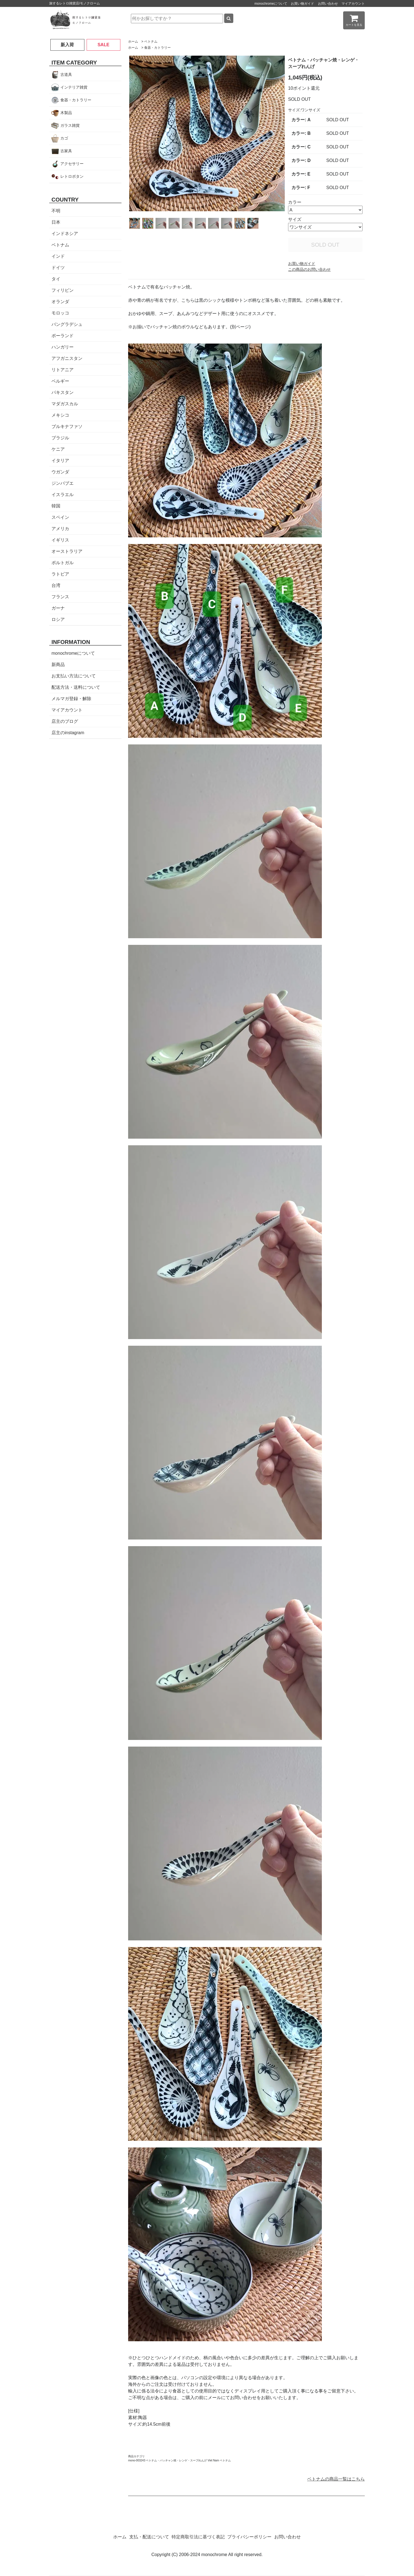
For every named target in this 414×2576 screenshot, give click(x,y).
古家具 (66, 151)
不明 (55, 210)
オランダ (60, 301)
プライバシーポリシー (249, 2536)
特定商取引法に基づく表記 (198, 2536)
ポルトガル (62, 562)
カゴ (64, 138)
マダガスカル (64, 403)
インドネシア (64, 233)
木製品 (66, 112)
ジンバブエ (62, 483)
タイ (55, 279)
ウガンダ (60, 472)
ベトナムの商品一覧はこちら (336, 2479)
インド (58, 256)
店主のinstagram (67, 732)
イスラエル (62, 494)
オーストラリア (66, 551)
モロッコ (60, 313)
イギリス (60, 540)
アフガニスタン (66, 358)
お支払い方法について (73, 676)
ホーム (133, 41)
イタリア (60, 460)
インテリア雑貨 (73, 87)
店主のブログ (64, 721)
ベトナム (150, 41)
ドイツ (58, 267)
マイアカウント (353, 4)
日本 (55, 222)
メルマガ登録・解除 (71, 698)
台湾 (55, 585)
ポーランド (62, 335)
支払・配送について (149, 2536)
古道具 (66, 74)
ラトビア (60, 574)
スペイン (60, 517)
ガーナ (58, 608)
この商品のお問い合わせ (309, 269)
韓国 (55, 506)
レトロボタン (72, 176)
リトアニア (62, 369)
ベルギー (60, 381)
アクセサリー (72, 163)
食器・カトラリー (157, 48)
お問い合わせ (328, 4)
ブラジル (60, 437)
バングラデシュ (66, 324)
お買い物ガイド (302, 4)
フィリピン (62, 290)
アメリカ (60, 528)
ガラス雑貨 (70, 125)
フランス (60, 596)
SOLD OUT (325, 245)
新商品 (58, 664)
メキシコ (60, 415)
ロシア (58, 619)
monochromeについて (271, 4)
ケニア (58, 449)
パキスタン (62, 392)
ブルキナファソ (66, 426)
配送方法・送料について (75, 687)
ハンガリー (62, 347)
